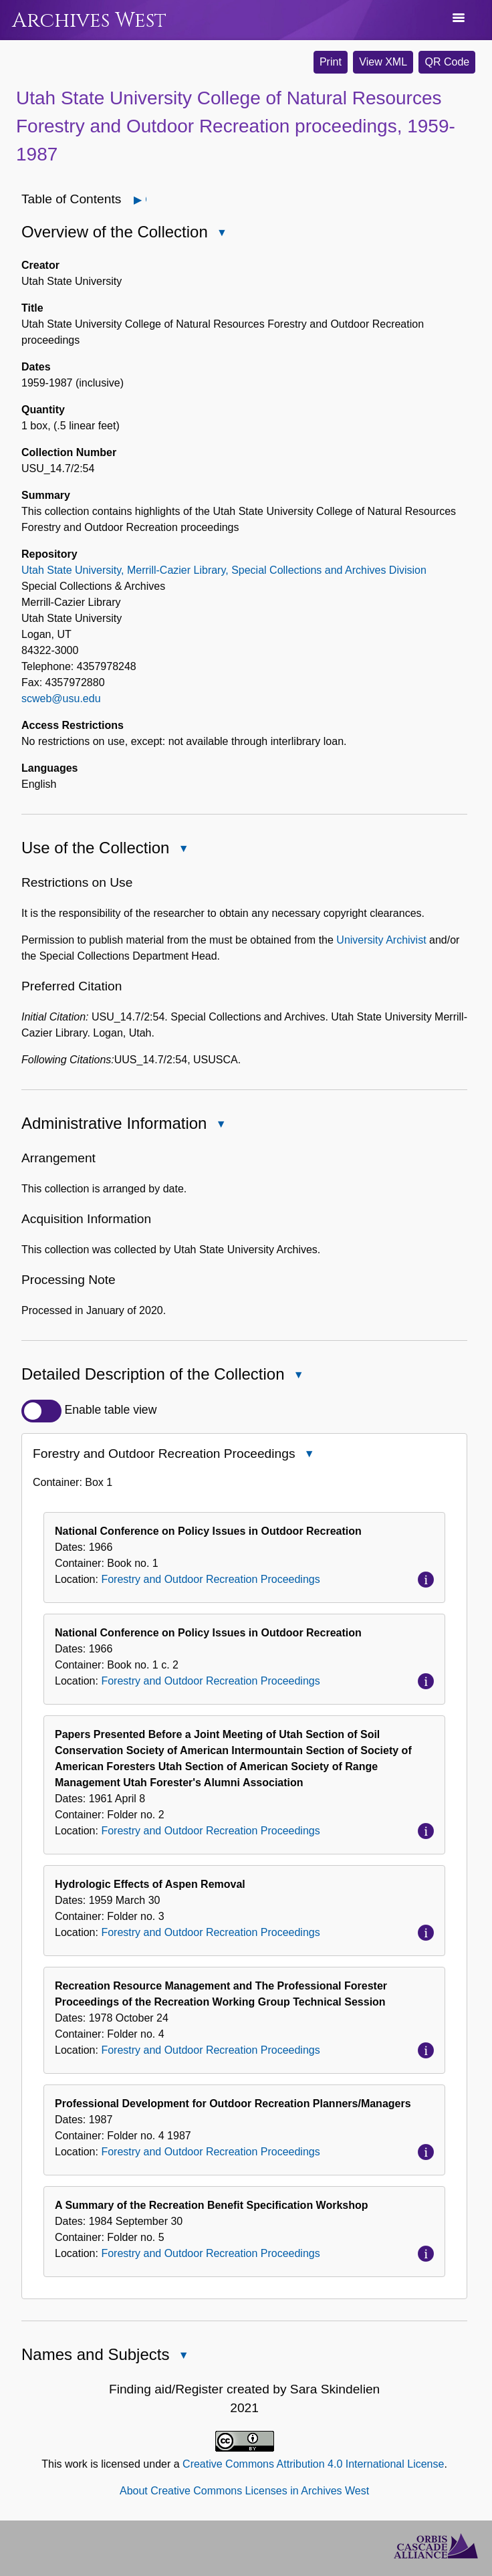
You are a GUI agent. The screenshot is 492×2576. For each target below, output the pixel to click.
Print (331, 62)
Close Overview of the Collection (221, 234)
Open (145, 199)
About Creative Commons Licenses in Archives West (244, 2490)
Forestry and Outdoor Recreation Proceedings (210, 1579)
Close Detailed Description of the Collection (298, 1377)
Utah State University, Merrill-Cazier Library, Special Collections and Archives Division (223, 570)
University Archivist (381, 940)
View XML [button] (383, 62)
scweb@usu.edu (61, 698)
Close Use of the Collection (182, 850)
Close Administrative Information (220, 1125)
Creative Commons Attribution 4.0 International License (313, 2464)
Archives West (89, 20)
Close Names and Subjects (182, 2356)
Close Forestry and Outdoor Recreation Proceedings (308, 1455)
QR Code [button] (446, 62)
